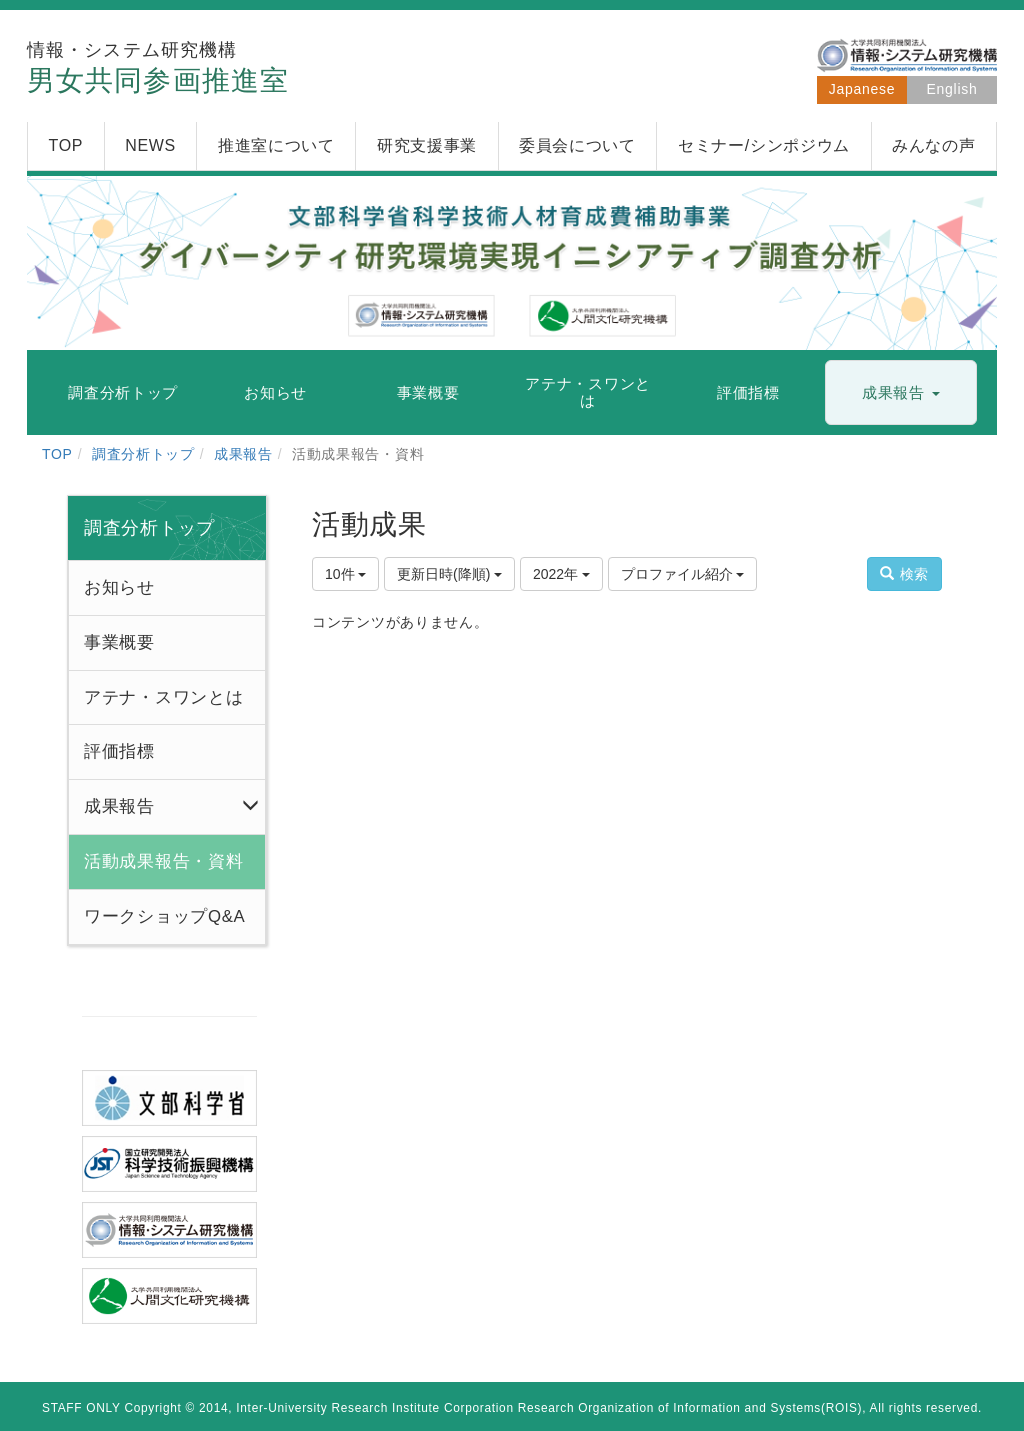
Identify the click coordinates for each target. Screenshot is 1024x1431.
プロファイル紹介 (683, 574)
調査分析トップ (143, 454)
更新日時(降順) (449, 574)
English (952, 89)
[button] (901, 393)
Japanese (862, 89)
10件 (345, 574)
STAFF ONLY (81, 1408)
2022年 (561, 574)
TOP (57, 454)
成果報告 (243, 454)
